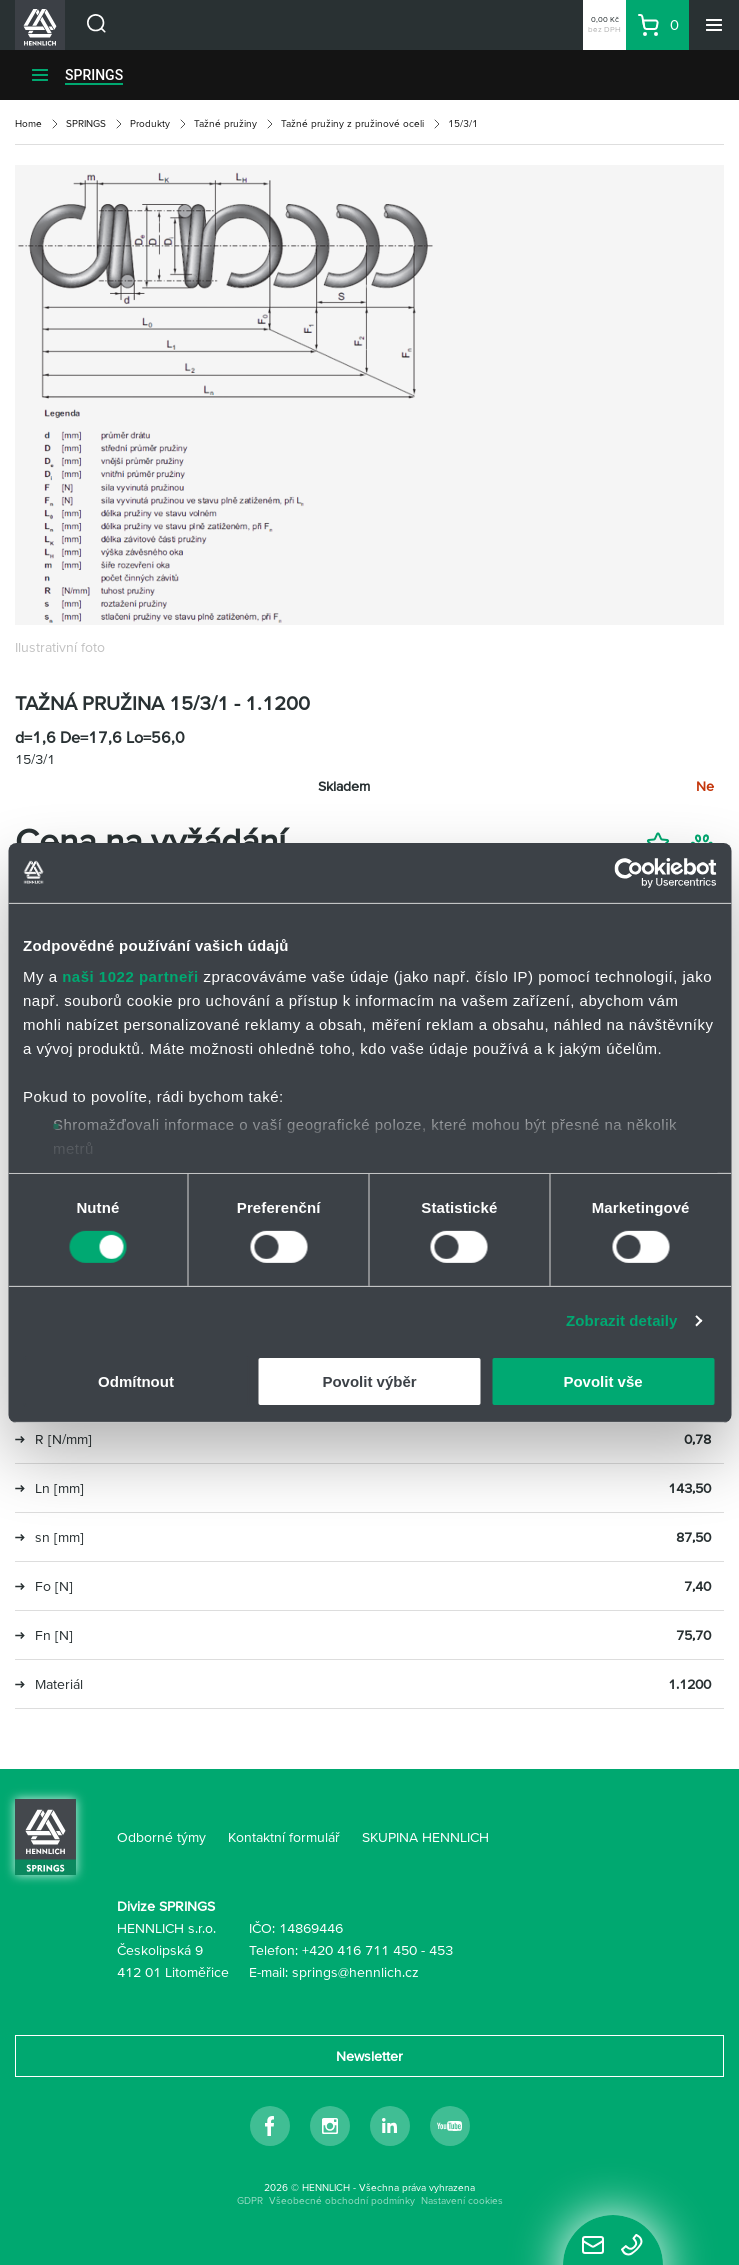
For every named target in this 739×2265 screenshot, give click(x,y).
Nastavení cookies (462, 2200)
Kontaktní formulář (284, 1837)
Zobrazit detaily (622, 1320)
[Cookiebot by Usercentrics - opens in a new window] (628, 872)
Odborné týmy (161, 1837)
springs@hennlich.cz (355, 1972)
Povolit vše (602, 1381)
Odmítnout (136, 1381)
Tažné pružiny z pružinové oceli (352, 123)
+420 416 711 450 (359, 1950)
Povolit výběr (369, 1381)
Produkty (150, 123)
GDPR (250, 2200)
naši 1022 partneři (130, 976)
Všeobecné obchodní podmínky (342, 2200)
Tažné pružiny (225, 123)
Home (28, 123)
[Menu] (714, 25)
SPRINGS (94, 75)
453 (441, 1950)
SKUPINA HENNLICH (425, 1837)
